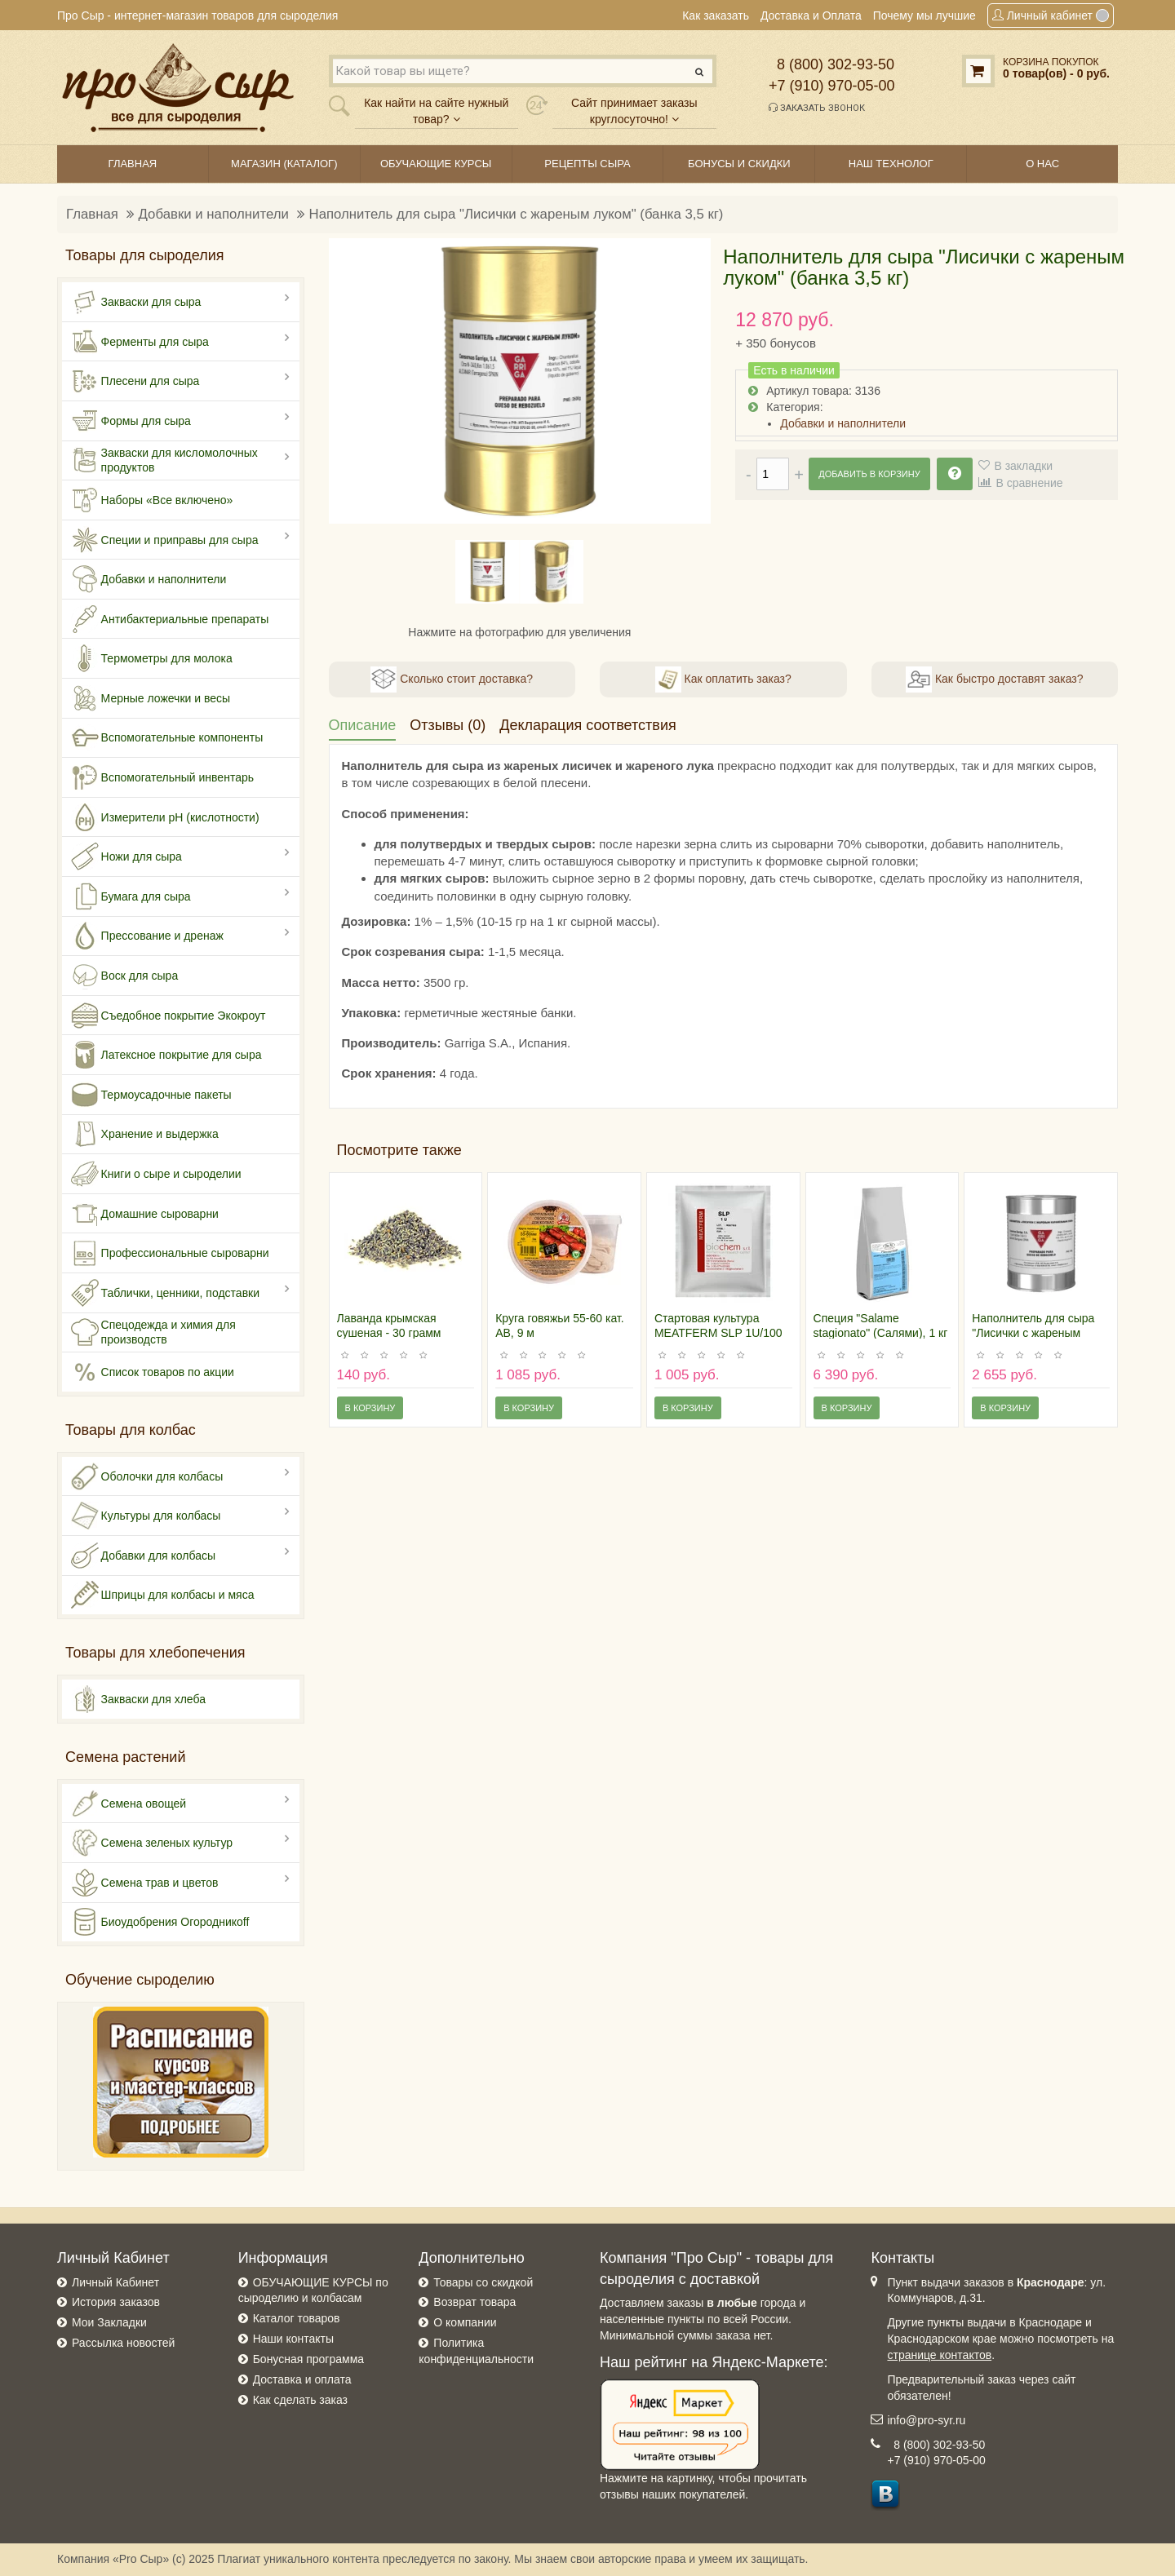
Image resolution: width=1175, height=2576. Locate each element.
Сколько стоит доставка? (451, 679)
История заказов (116, 2301)
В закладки (1023, 465)
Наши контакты (293, 2338)
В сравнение (1028, 482)
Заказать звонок (817, 107)
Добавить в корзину (869, 474)
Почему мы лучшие (924, 15)
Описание (363, 725)
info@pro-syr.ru (926, 2420)
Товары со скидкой (483, 2282)
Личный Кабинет (115, 2282)
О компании (464, 2322)
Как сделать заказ (300, 2399)
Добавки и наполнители (214, 214)
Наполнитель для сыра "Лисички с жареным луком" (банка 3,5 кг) (516, 214)
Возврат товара (474, 2301)
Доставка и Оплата (811, 15)
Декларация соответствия (587, 725)
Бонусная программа (308, 2359)
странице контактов (939, 2354)
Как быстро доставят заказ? (994, 679)
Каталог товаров (296, 2318)
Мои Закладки (109, 2322)
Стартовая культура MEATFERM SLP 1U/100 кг (718, 1333)
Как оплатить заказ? (723, 679)
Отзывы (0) (448, 725)
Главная (92, 214)
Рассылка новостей (123, 2342)
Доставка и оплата (302, 2379)
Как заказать (715, 15)
